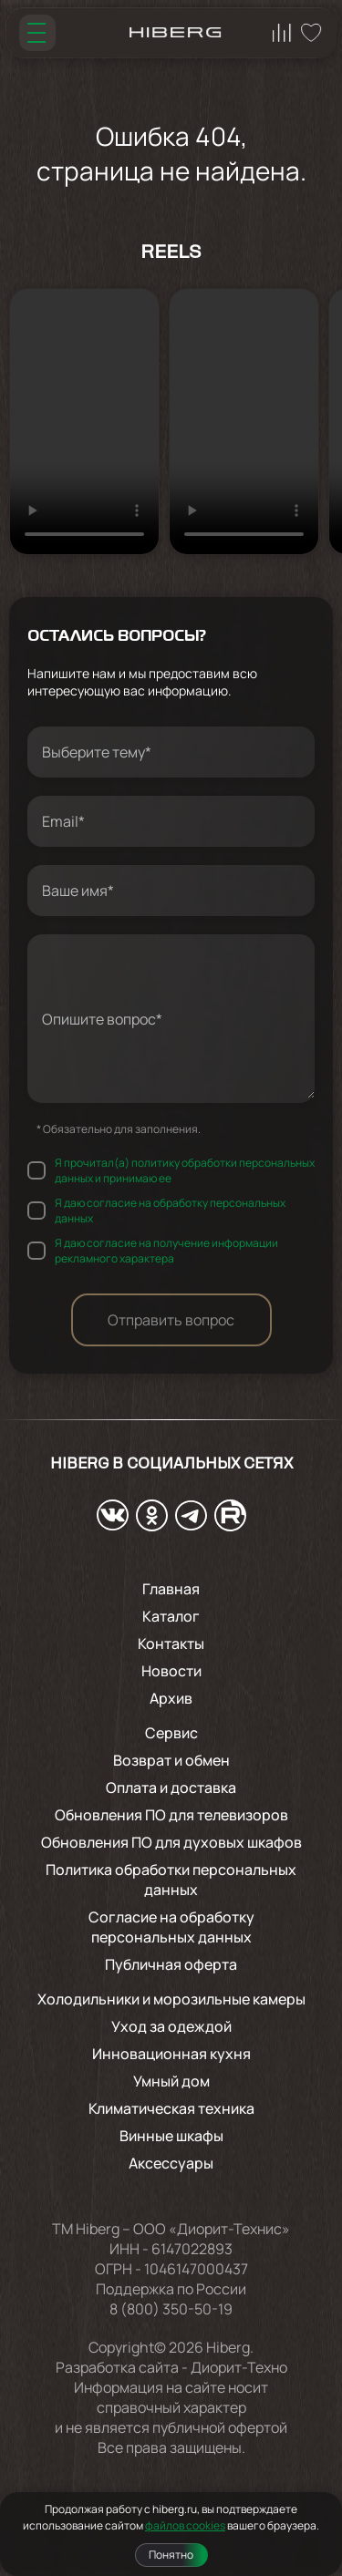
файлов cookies (185, 2525)
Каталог (171, 1616)
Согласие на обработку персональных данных (171, 1927)
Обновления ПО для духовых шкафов (171, 1842)
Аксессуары (171, 2163)
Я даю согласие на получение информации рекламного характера (166, 1250)
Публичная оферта (171, 1964)
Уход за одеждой (171, 2026)
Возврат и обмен (171, 1760)
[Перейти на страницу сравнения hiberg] (282, 33)
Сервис (171, 1733)
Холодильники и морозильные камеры (171, 1999)
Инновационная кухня (171, 2054)
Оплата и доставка (171, 1787)
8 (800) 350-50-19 (171, 2309)
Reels (171, 253)
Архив (171, 1698)
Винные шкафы (171, 2136)
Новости (171, 1671)
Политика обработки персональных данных (171, 1880)
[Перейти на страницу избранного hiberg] (311, 33)
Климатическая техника (171, 2108)
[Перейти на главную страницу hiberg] (175, 32)
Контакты (171, 1643)
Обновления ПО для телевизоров (171, 1815)
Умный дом (171, 2081)
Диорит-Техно (239, 2367)
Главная (171, 1589)
